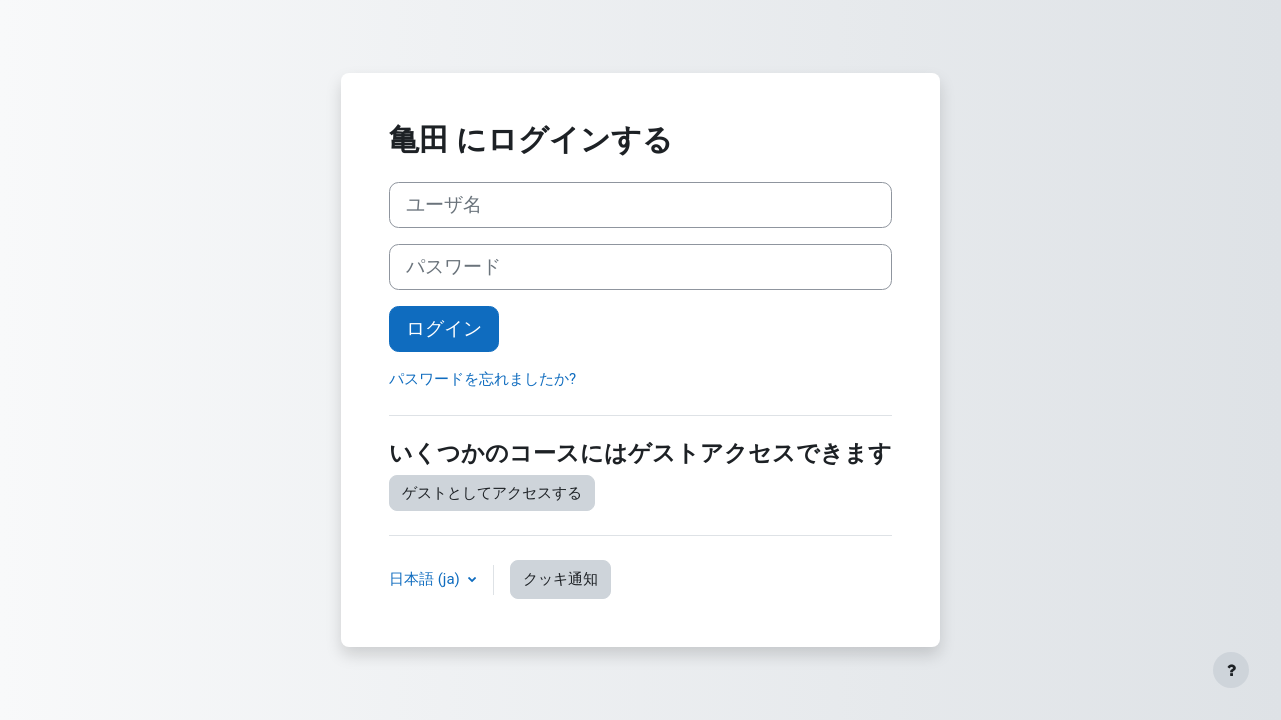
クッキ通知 (560, 579)
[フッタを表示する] (1231, 670)
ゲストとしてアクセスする (492, 493)
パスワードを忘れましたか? (482, 379)
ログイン (444, 329)
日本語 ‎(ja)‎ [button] (426, 579)
